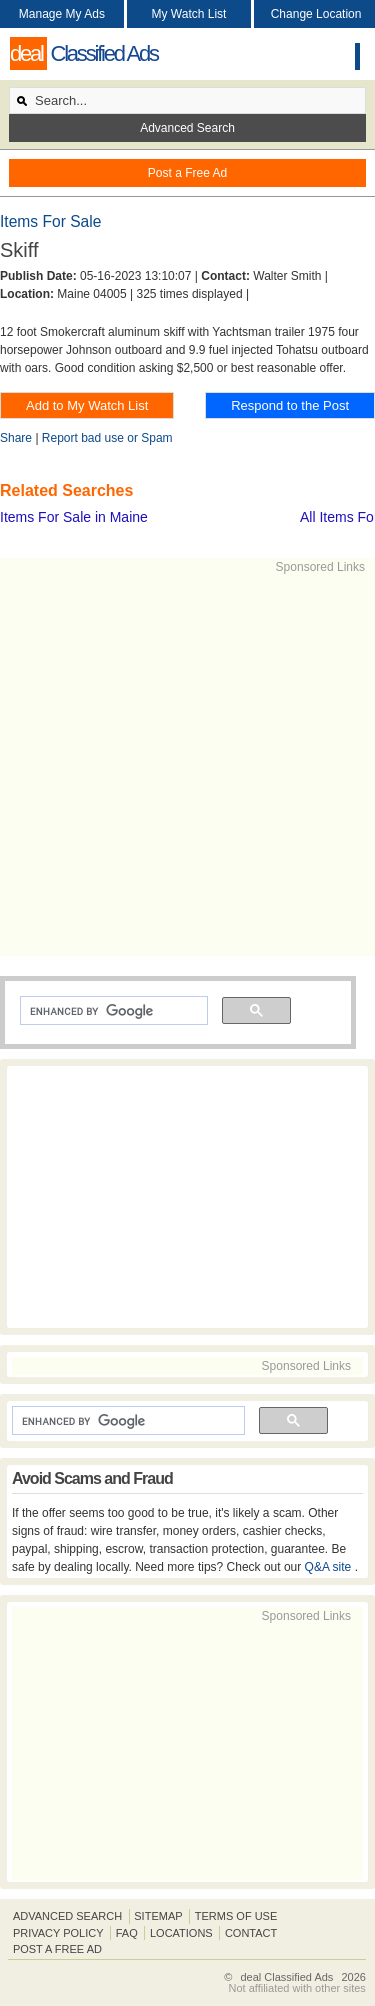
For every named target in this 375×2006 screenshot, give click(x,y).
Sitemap (158, 1916)
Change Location (316, 14)
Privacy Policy (58, 1933)
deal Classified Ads (286, 1977)
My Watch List (189, 14)
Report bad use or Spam (107, 438)
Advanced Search (187, 128)
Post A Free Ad (57, 1949)
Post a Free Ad (187, 173)
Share (16, 438)
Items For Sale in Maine (74, 517)
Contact (251, 1933)
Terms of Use (236, 1916)
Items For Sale (50, 221)
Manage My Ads (62, 14)
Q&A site (330, 1567)
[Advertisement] (187, 763)
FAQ (127, 1933)
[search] (112, 1011)
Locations (181, 1933)
